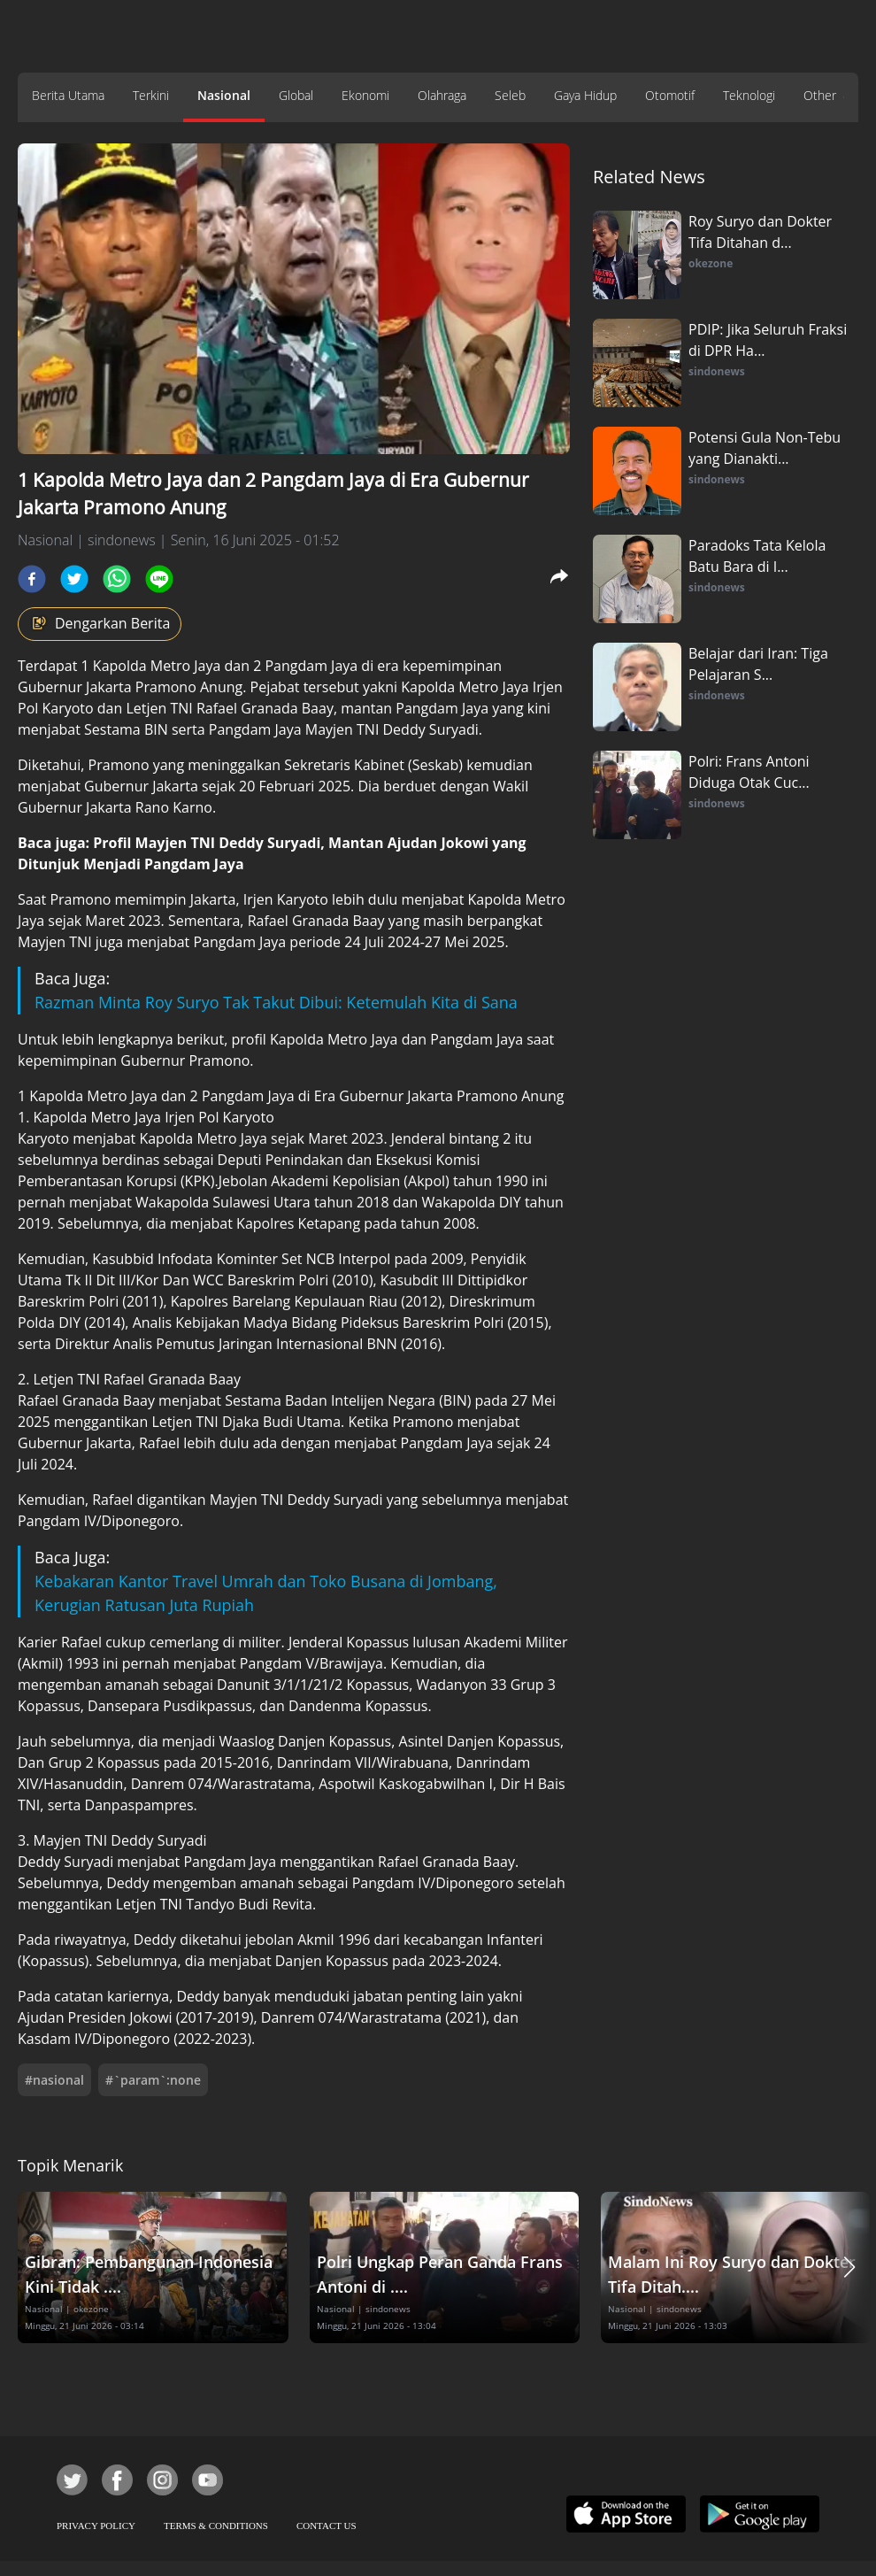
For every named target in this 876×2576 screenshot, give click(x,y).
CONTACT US (326, 2525)
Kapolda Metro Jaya (156, 665)
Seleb (510, 95)
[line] (159, 579)
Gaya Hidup (585, 95)
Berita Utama (68, 95)
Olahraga (442, 95)
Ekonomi (365, 95)
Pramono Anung (188, 687)
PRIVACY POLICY (96, 2525)
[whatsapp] (117, 579)
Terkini (151, 95)
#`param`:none (153, 2079)
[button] (849, 2267)
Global (296, 95)
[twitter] (74, 579)
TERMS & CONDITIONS (216, 2525)
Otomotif (670, 95)
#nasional (54, 2079)
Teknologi (749, 95)
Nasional (223, 95)
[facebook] (32, 579)
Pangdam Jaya (311, 665)
